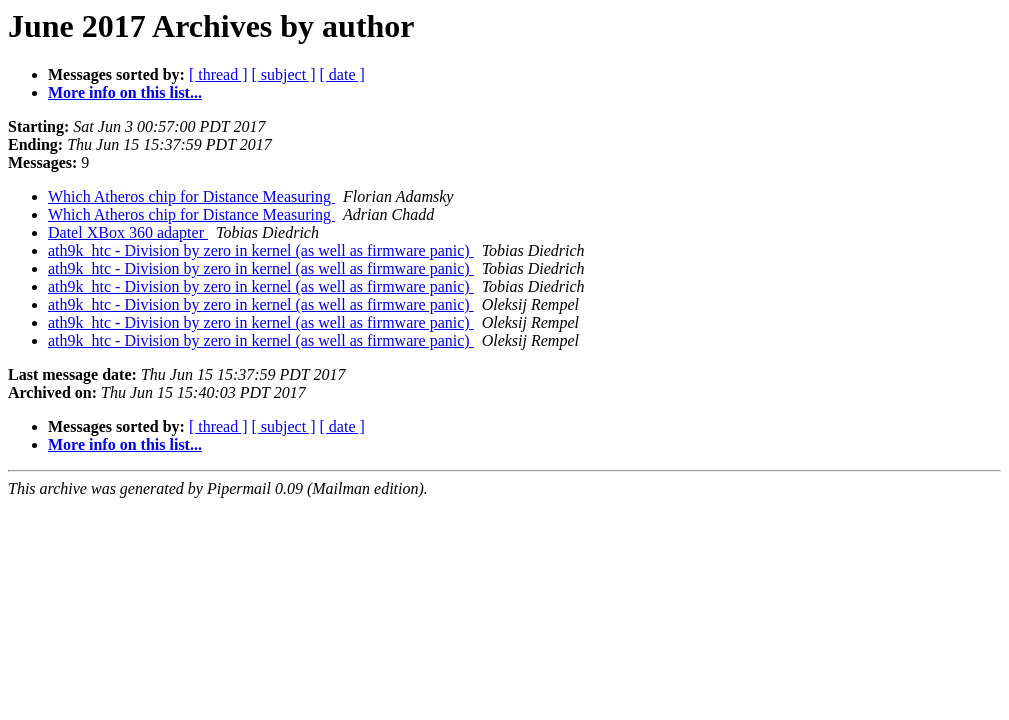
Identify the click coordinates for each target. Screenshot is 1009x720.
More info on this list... (125, 92)
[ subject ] (284, 74)
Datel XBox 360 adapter (128, 232)
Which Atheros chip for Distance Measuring (191, 196)
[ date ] (342, 74)
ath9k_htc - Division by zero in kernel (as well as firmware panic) (261, 250)
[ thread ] (218, 74)
